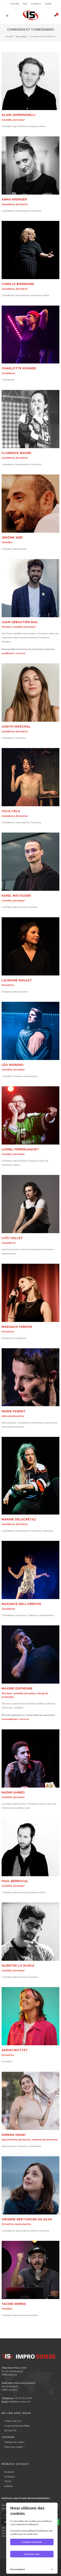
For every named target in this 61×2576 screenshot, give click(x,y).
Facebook (9, 2471)
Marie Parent (14, 1411)
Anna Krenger (14, 199)
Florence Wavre (16, 453)
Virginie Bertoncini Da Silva (27, 2219)
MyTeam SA (10, 2430)
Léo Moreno (13, 1065)
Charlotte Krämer (19, 368)
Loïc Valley (12, 1238)
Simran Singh (14, 2135)
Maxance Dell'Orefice (21, 1604)
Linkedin (8, 2486)
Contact (36, 3)
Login (48, 3)
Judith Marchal (16, 726)
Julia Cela (11, 811)
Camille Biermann (18, 284)
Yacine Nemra (14, 2304)
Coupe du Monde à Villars (17, 2425)
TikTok (7, 2481)
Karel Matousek (16, 895)
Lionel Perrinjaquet (20, 1149)
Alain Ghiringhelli (19, 115)
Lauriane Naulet (17, 980)
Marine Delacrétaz (19, 1519)
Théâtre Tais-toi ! (13, 2421)
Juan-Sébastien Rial (20, 622)
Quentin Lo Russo (18, 1965)
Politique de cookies (14, 2442)
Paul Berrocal (15, 1881)
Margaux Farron (17, 1326)
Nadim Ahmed (13, 1792)
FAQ (25, 3)
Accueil (15, 3)
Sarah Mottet (15, 2050)
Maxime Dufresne (17, 1688)
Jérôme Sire (12, 537)
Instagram (9, 2476)
